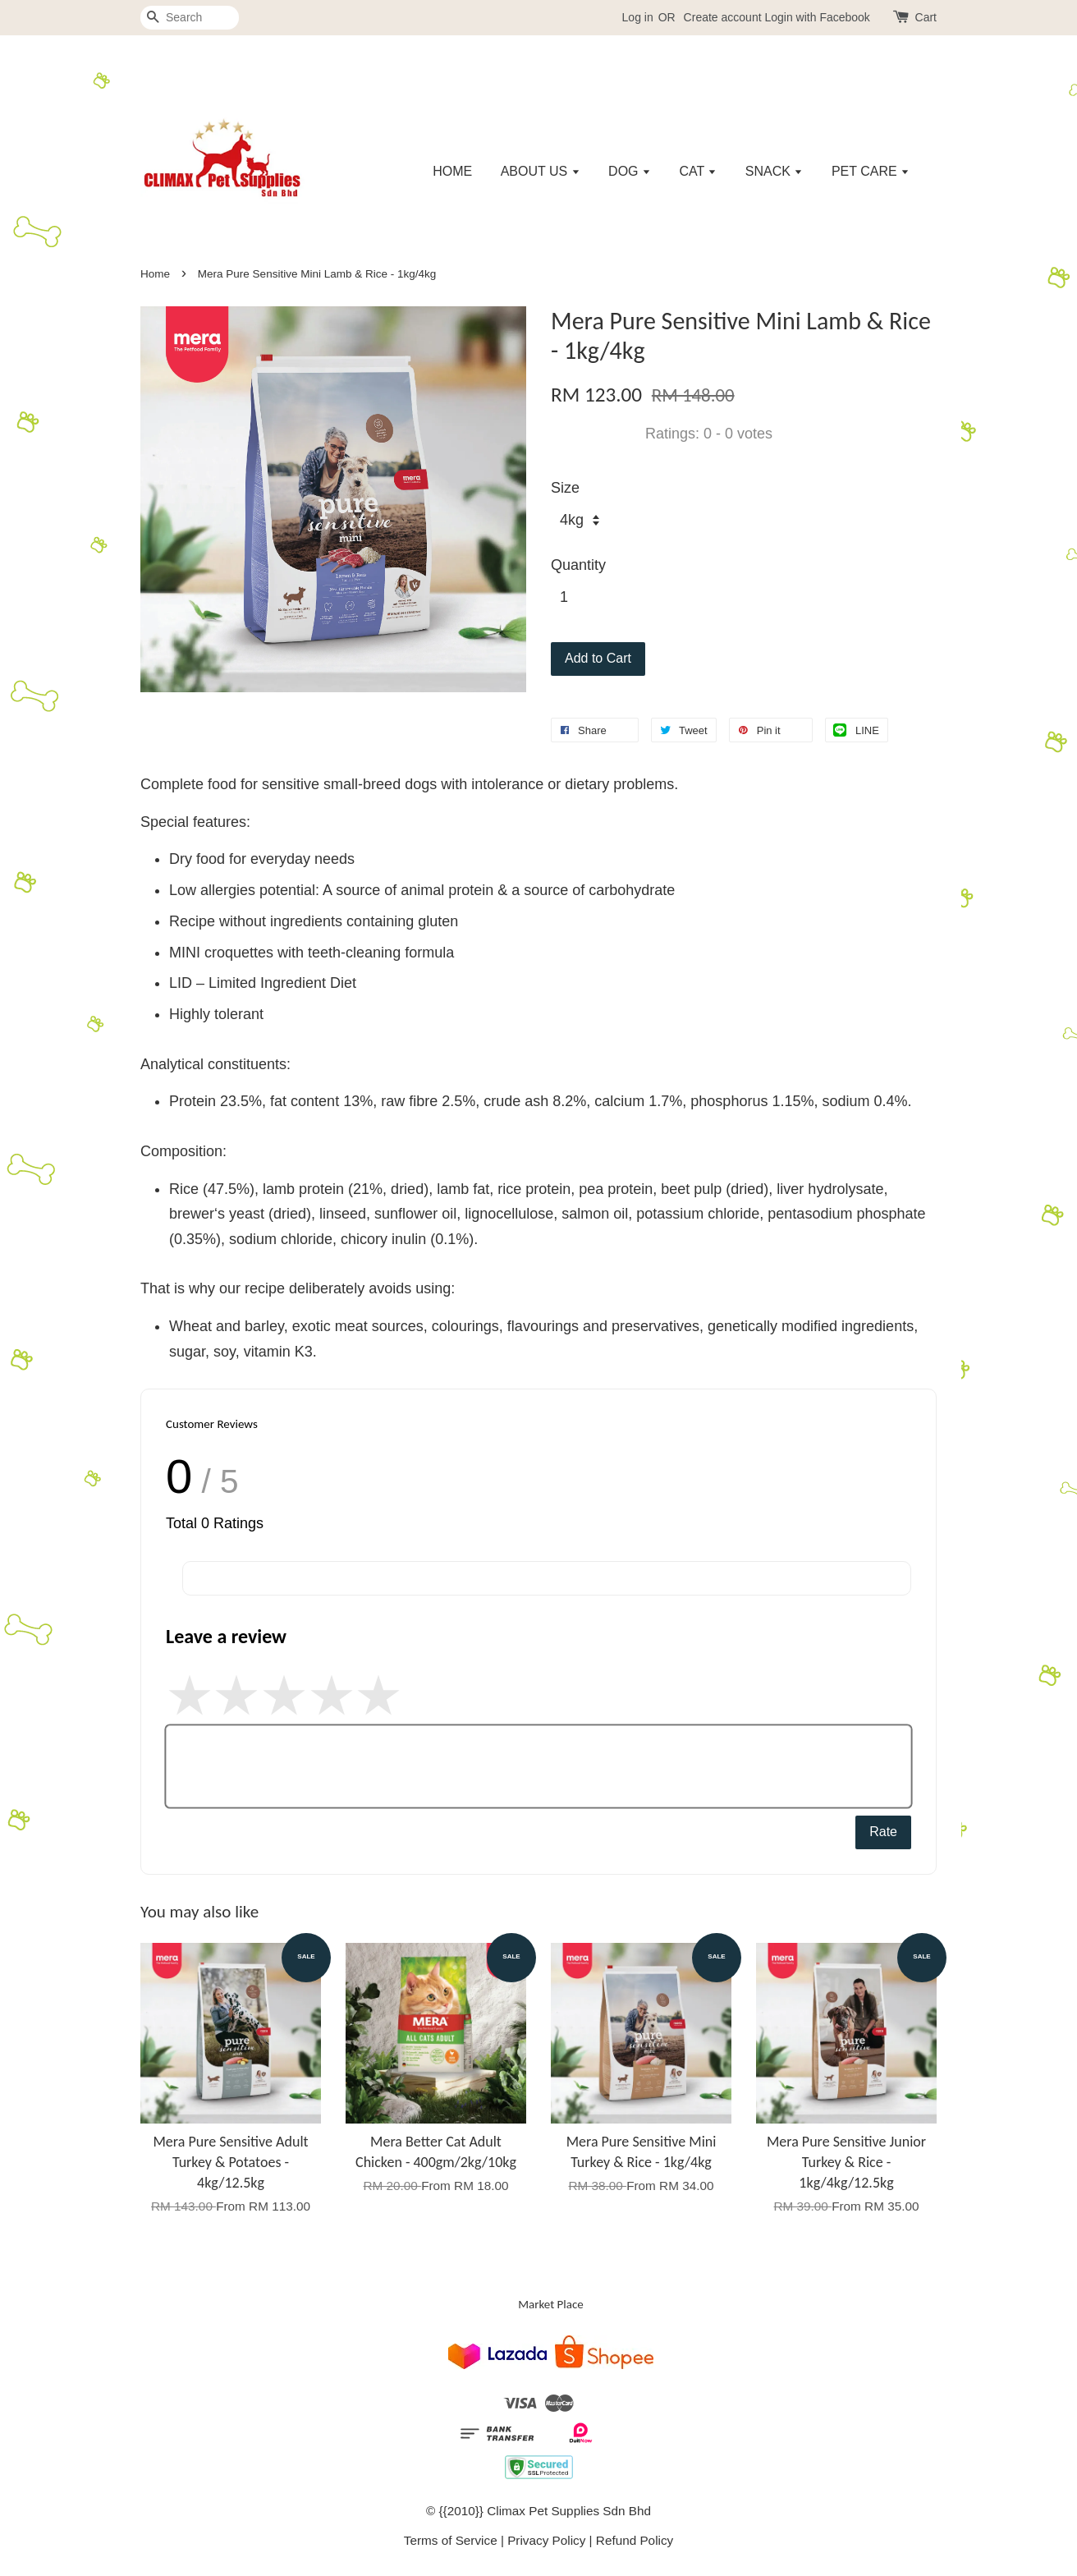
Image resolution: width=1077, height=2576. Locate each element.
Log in (637, 17)
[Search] (189, 18)
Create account (723, 17)
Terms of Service (450, 2540)
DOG (629, 171)
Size (565, 488)
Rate (883, 1832)
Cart (926, 17)
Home (155, 274)
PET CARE (871, 171)
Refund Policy (634, 2540)
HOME (452, 171)
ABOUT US (540, 171)
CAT (698, 171)
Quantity (578, 565)
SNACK (774, 171)
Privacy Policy (546, 2540)
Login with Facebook (816, 17)
